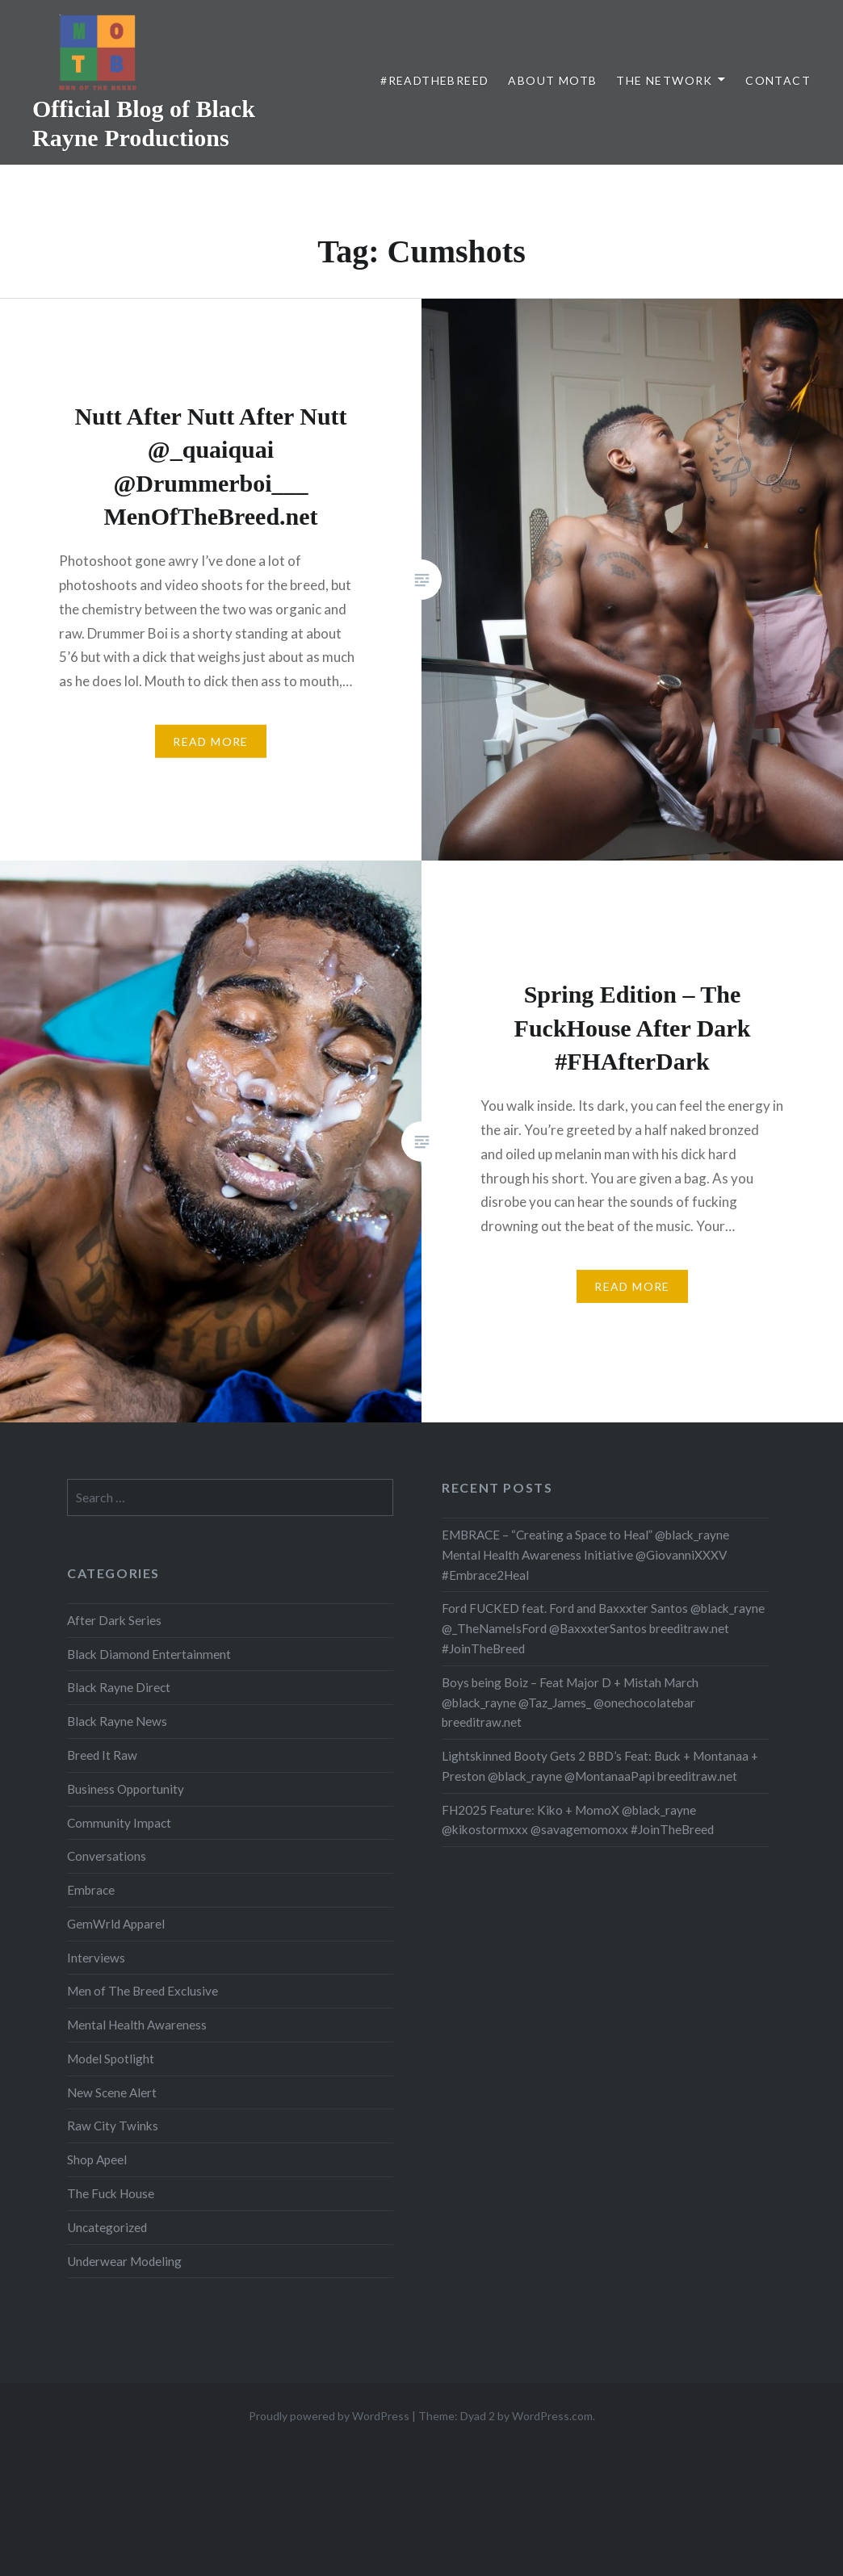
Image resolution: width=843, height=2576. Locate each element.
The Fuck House (110, 2193)
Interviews (96, 1957)
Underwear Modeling (124, 2261)
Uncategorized (107, 2227)
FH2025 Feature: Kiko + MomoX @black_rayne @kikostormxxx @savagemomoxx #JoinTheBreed (578, 1820)
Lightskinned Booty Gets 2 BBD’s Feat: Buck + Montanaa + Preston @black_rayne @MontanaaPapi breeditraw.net (600, 1766)
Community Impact (119, 1823)
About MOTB (552, 80)
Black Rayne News (117, 1721)
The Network (664, 80)
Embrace (91, 1890)
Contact (778, 80)
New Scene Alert (112, 2092)
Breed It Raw (102, 1755)
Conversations (106, 1856)
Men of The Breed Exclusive (142, 1990)
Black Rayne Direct (118, 1687)
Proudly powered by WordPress (329, 2416)
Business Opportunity (125, 1789)
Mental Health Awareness (137, 2024)
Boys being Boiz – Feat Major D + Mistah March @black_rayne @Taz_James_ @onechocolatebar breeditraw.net (570, 1702)
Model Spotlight (110, 2058)
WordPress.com (552, 2416)
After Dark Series (114, 1620)
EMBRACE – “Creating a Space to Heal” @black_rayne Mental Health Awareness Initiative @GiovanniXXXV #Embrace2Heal (585, 1554)
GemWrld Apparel (116, 1923)
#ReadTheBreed (434, 80)
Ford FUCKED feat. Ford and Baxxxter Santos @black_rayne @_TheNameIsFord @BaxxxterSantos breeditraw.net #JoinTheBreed (603, 1628)
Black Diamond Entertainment (149, 1654)
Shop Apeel (97, 2159)
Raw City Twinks (112, 2125)
